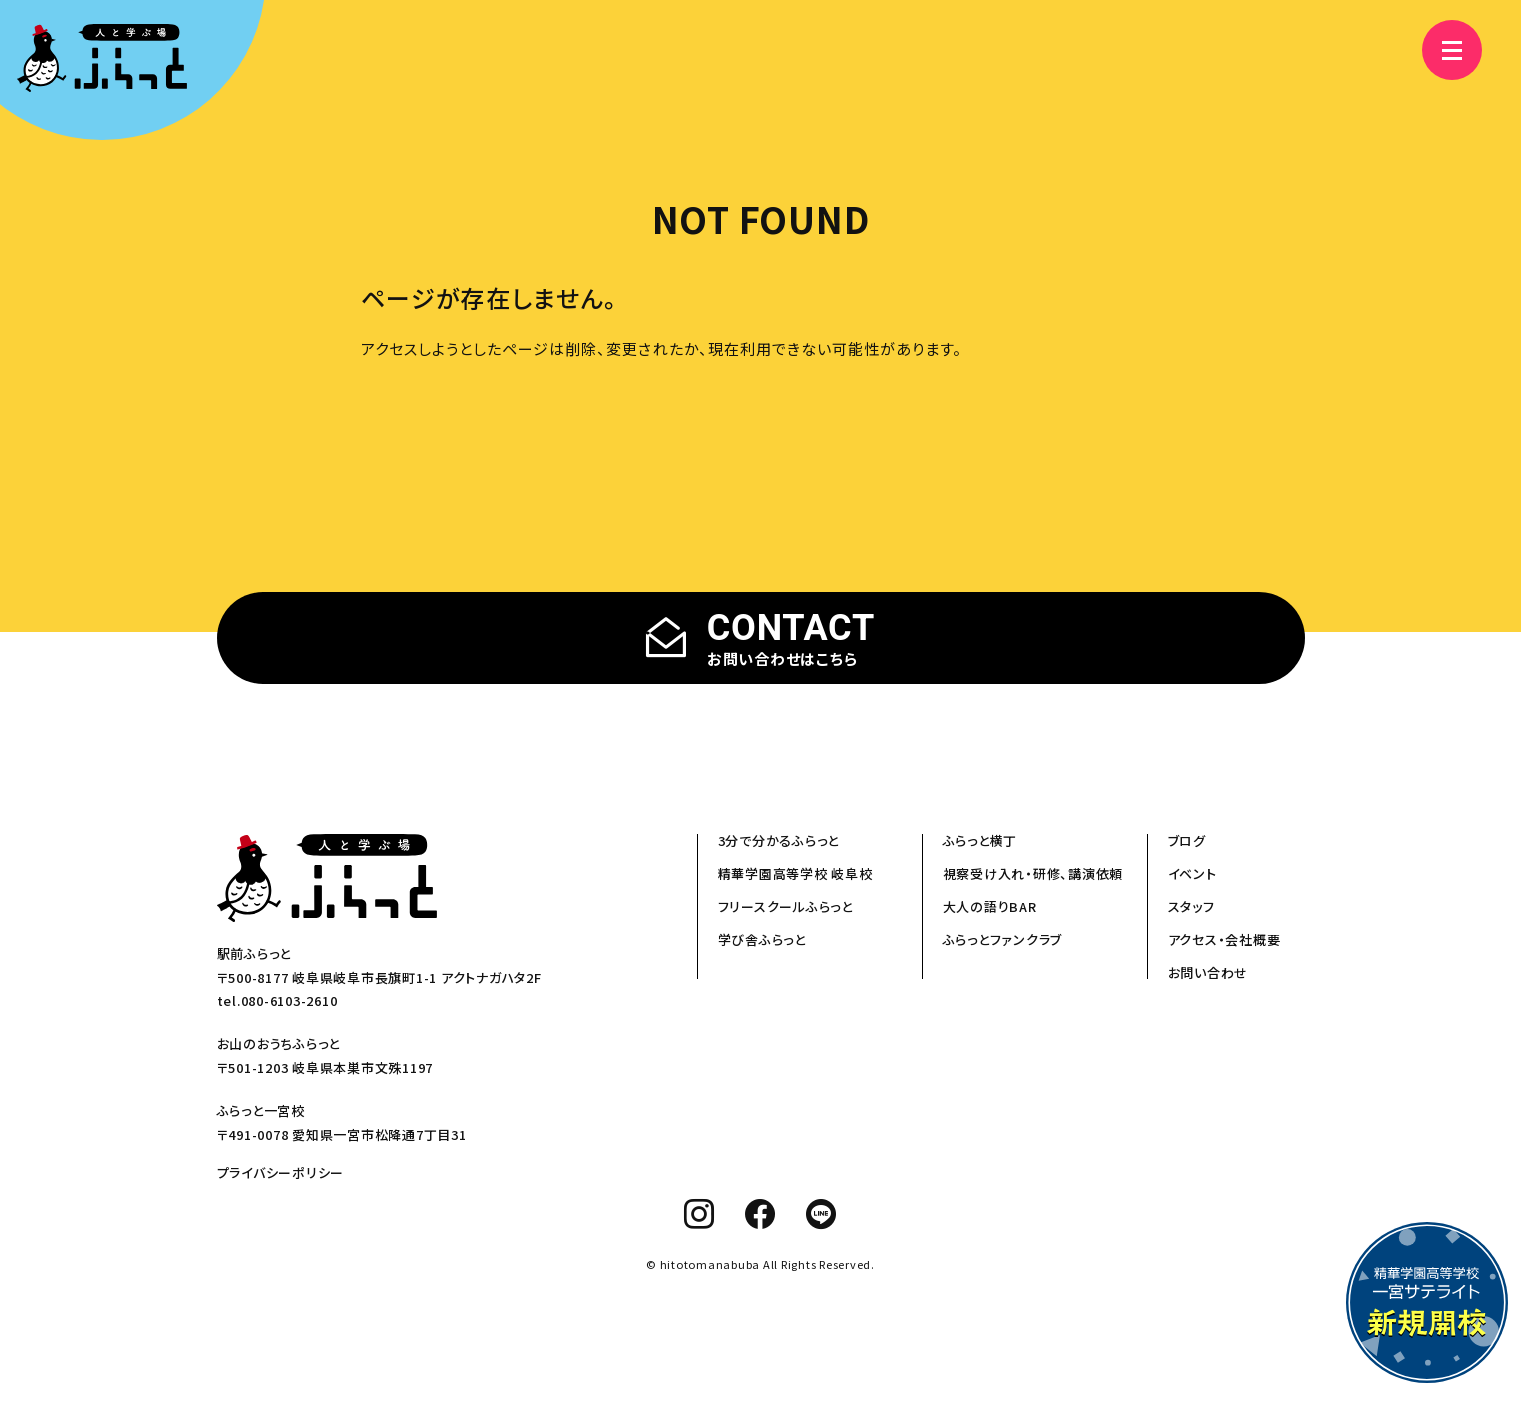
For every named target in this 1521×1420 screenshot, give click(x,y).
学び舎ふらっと (762, 939)
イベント (1192, 873)
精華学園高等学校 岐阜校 (795, 873)
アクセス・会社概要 (1224, 939)
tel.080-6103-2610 (277, 1000)
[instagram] (699, 1214)
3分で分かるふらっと (779, 840)
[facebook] (760, 1214)
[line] (821, 1214)
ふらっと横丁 (980, 840)
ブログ (1187, 840)
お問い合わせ (1208, 972)
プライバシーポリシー (281, 1172)
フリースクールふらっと (785, 906)
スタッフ (1191, 906)
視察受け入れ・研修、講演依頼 (1033, 873)
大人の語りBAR (990, 906)
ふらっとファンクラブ (1003, 939)
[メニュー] (1441, 50)
